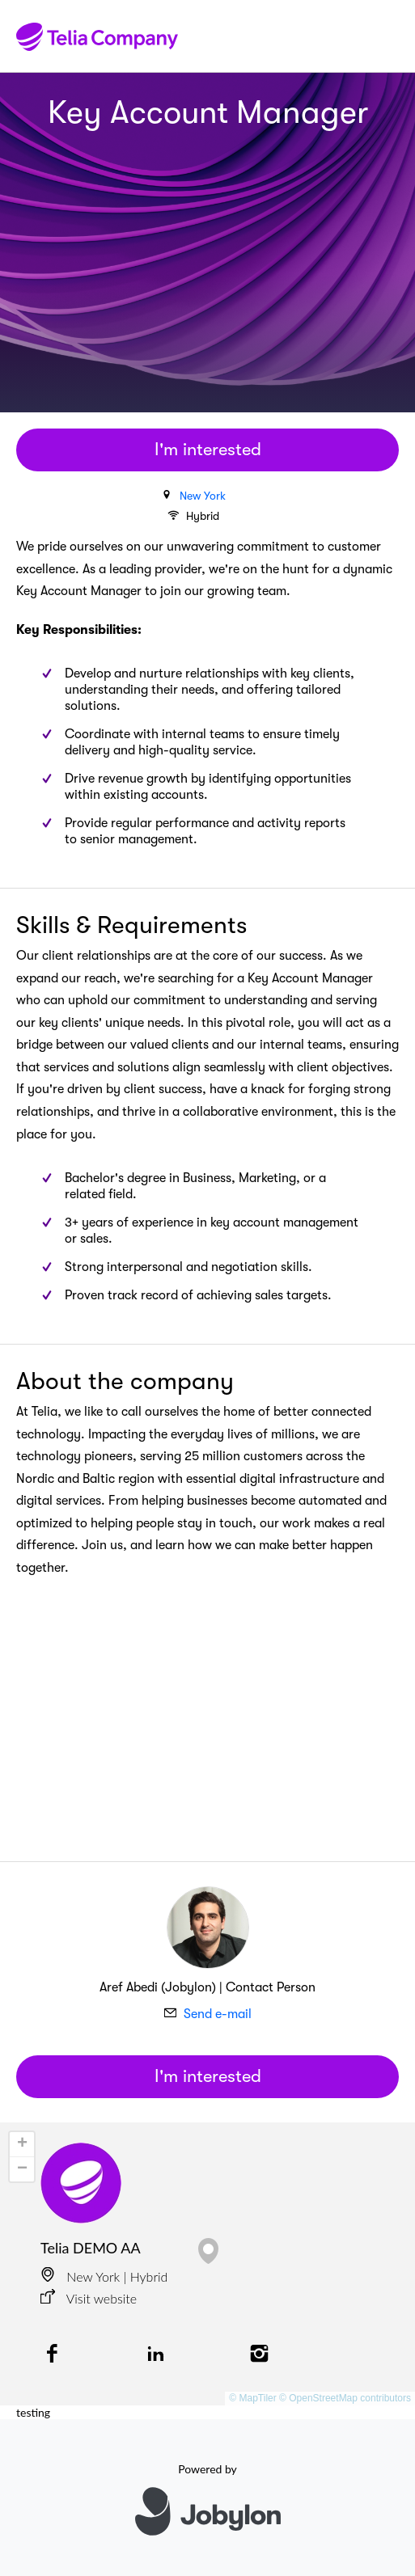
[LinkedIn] (155, 2354)
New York (203, 495)
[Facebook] (52, 2354)
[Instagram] (259, 2354)
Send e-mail (218, 2014)
